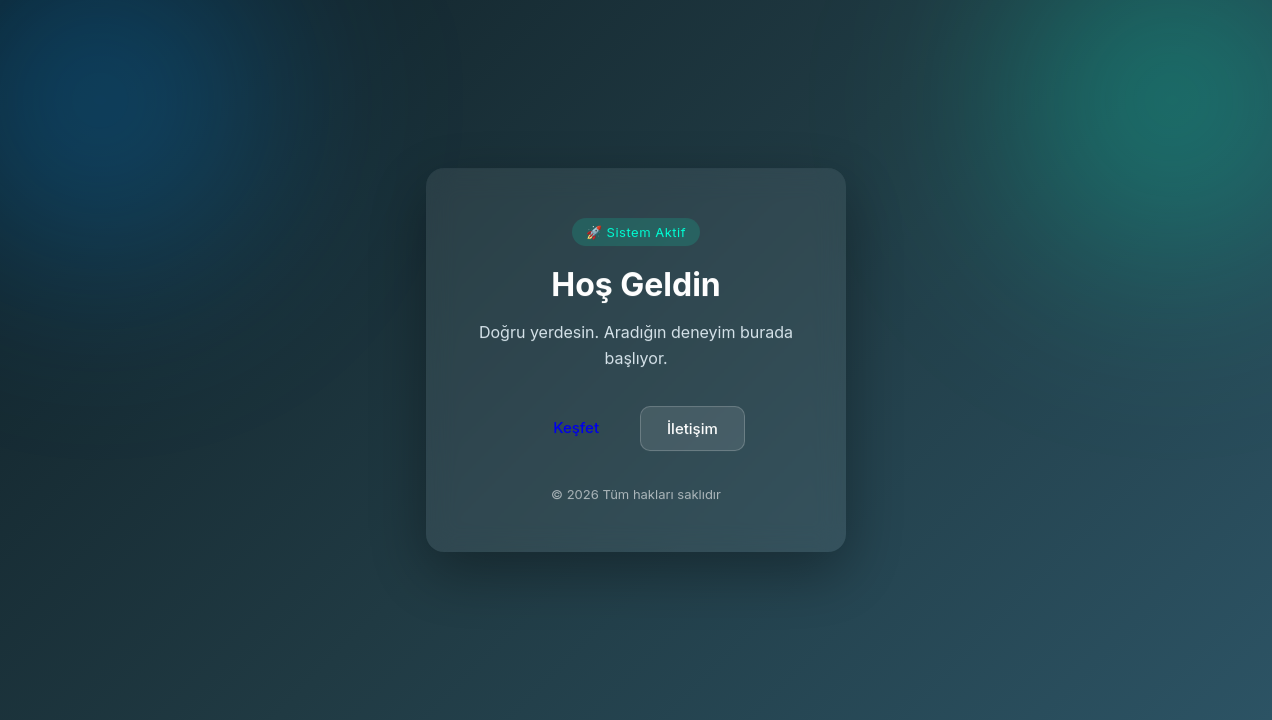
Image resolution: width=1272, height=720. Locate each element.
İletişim (692, 429)
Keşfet (576, 428)
